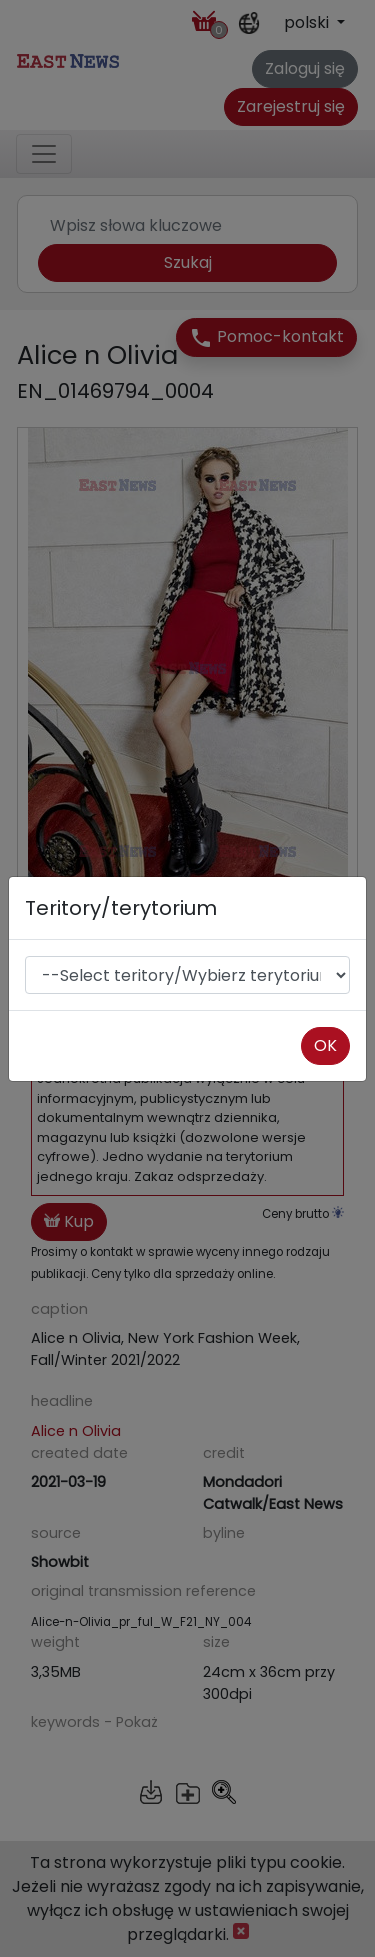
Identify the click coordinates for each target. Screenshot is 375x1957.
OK (325, 1045)
